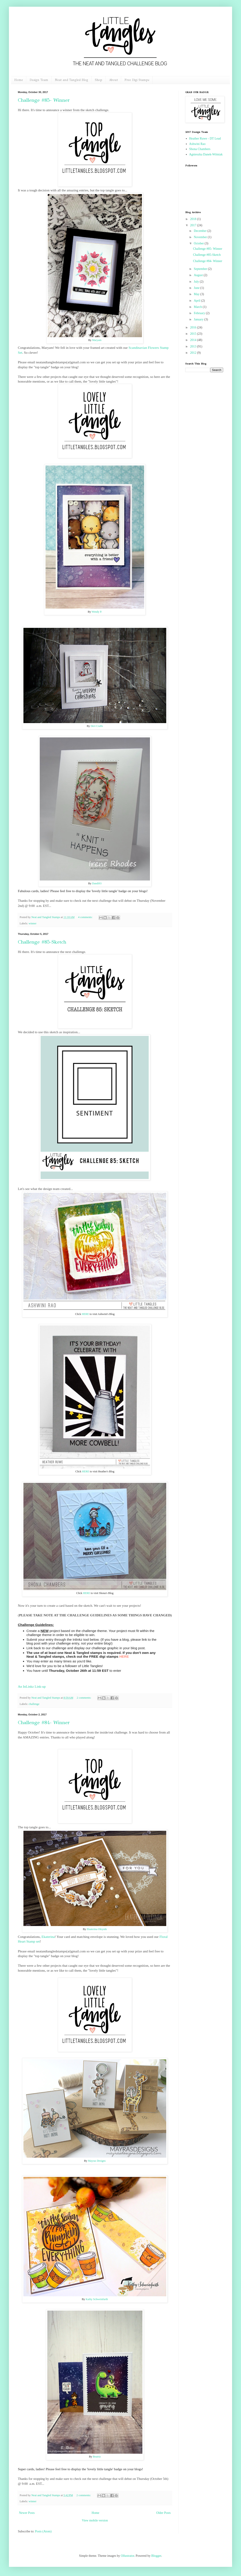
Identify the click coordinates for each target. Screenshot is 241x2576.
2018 (193, 219)
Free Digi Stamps (137, 80)
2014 (193, 340)
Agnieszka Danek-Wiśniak (206, 154)
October (199, 243)
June (197, 288)
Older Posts (163, 2513)
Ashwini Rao (197, 144)
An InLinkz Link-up (32, 1686)
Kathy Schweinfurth (97, 2299)
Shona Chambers (199, 149)
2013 (193, 346)
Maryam (97, 340)
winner (32, 923)
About (113, 80)
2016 (193, 327)
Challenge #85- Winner (44, 100)
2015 (193, 333)
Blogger (156, 2555)
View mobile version (95, 2520)
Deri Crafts (97, 726)
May (197, 294)
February (200, 313)
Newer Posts (27, 2513)
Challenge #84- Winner (44, 1722)
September (201, 269)
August (199, 275)
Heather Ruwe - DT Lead (205, 138)
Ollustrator (127, 2555)
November (201, 237)
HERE (85, 1314)
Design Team (39, 80)
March (198, 307)
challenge (34, 1704)
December (200, 231)
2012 (193, 352)
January (199, 319)
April (197, 300)
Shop (98, 80)
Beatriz (97, 2456)
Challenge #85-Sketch (42, 942)
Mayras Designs (97, 2160)
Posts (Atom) (43, 2531)
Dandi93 (97, 883)
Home (18, 80)
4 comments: (85, 917)
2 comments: (84, 1697)
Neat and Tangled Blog (71, 80)
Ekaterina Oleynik (97, 1929)
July (197, 281)
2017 (193, 225)
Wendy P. (97, 611)
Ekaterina (48, 1937)
